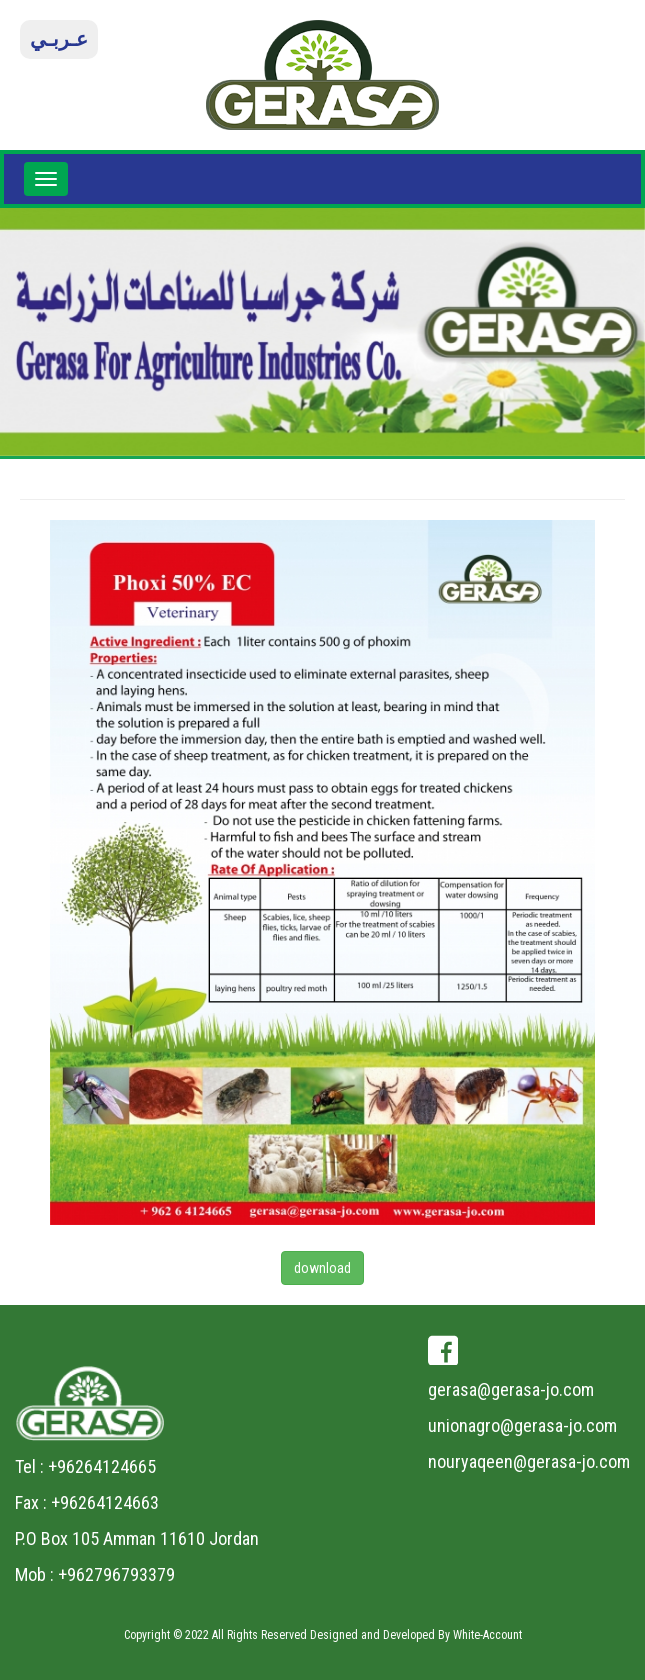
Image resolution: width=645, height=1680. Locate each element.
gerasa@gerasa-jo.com (511, 1389)
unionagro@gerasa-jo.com (522, 1425)
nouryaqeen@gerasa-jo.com (529, 1461)
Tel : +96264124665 (85, 1466)
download (322, 1268)
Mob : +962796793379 (95, 1574)
